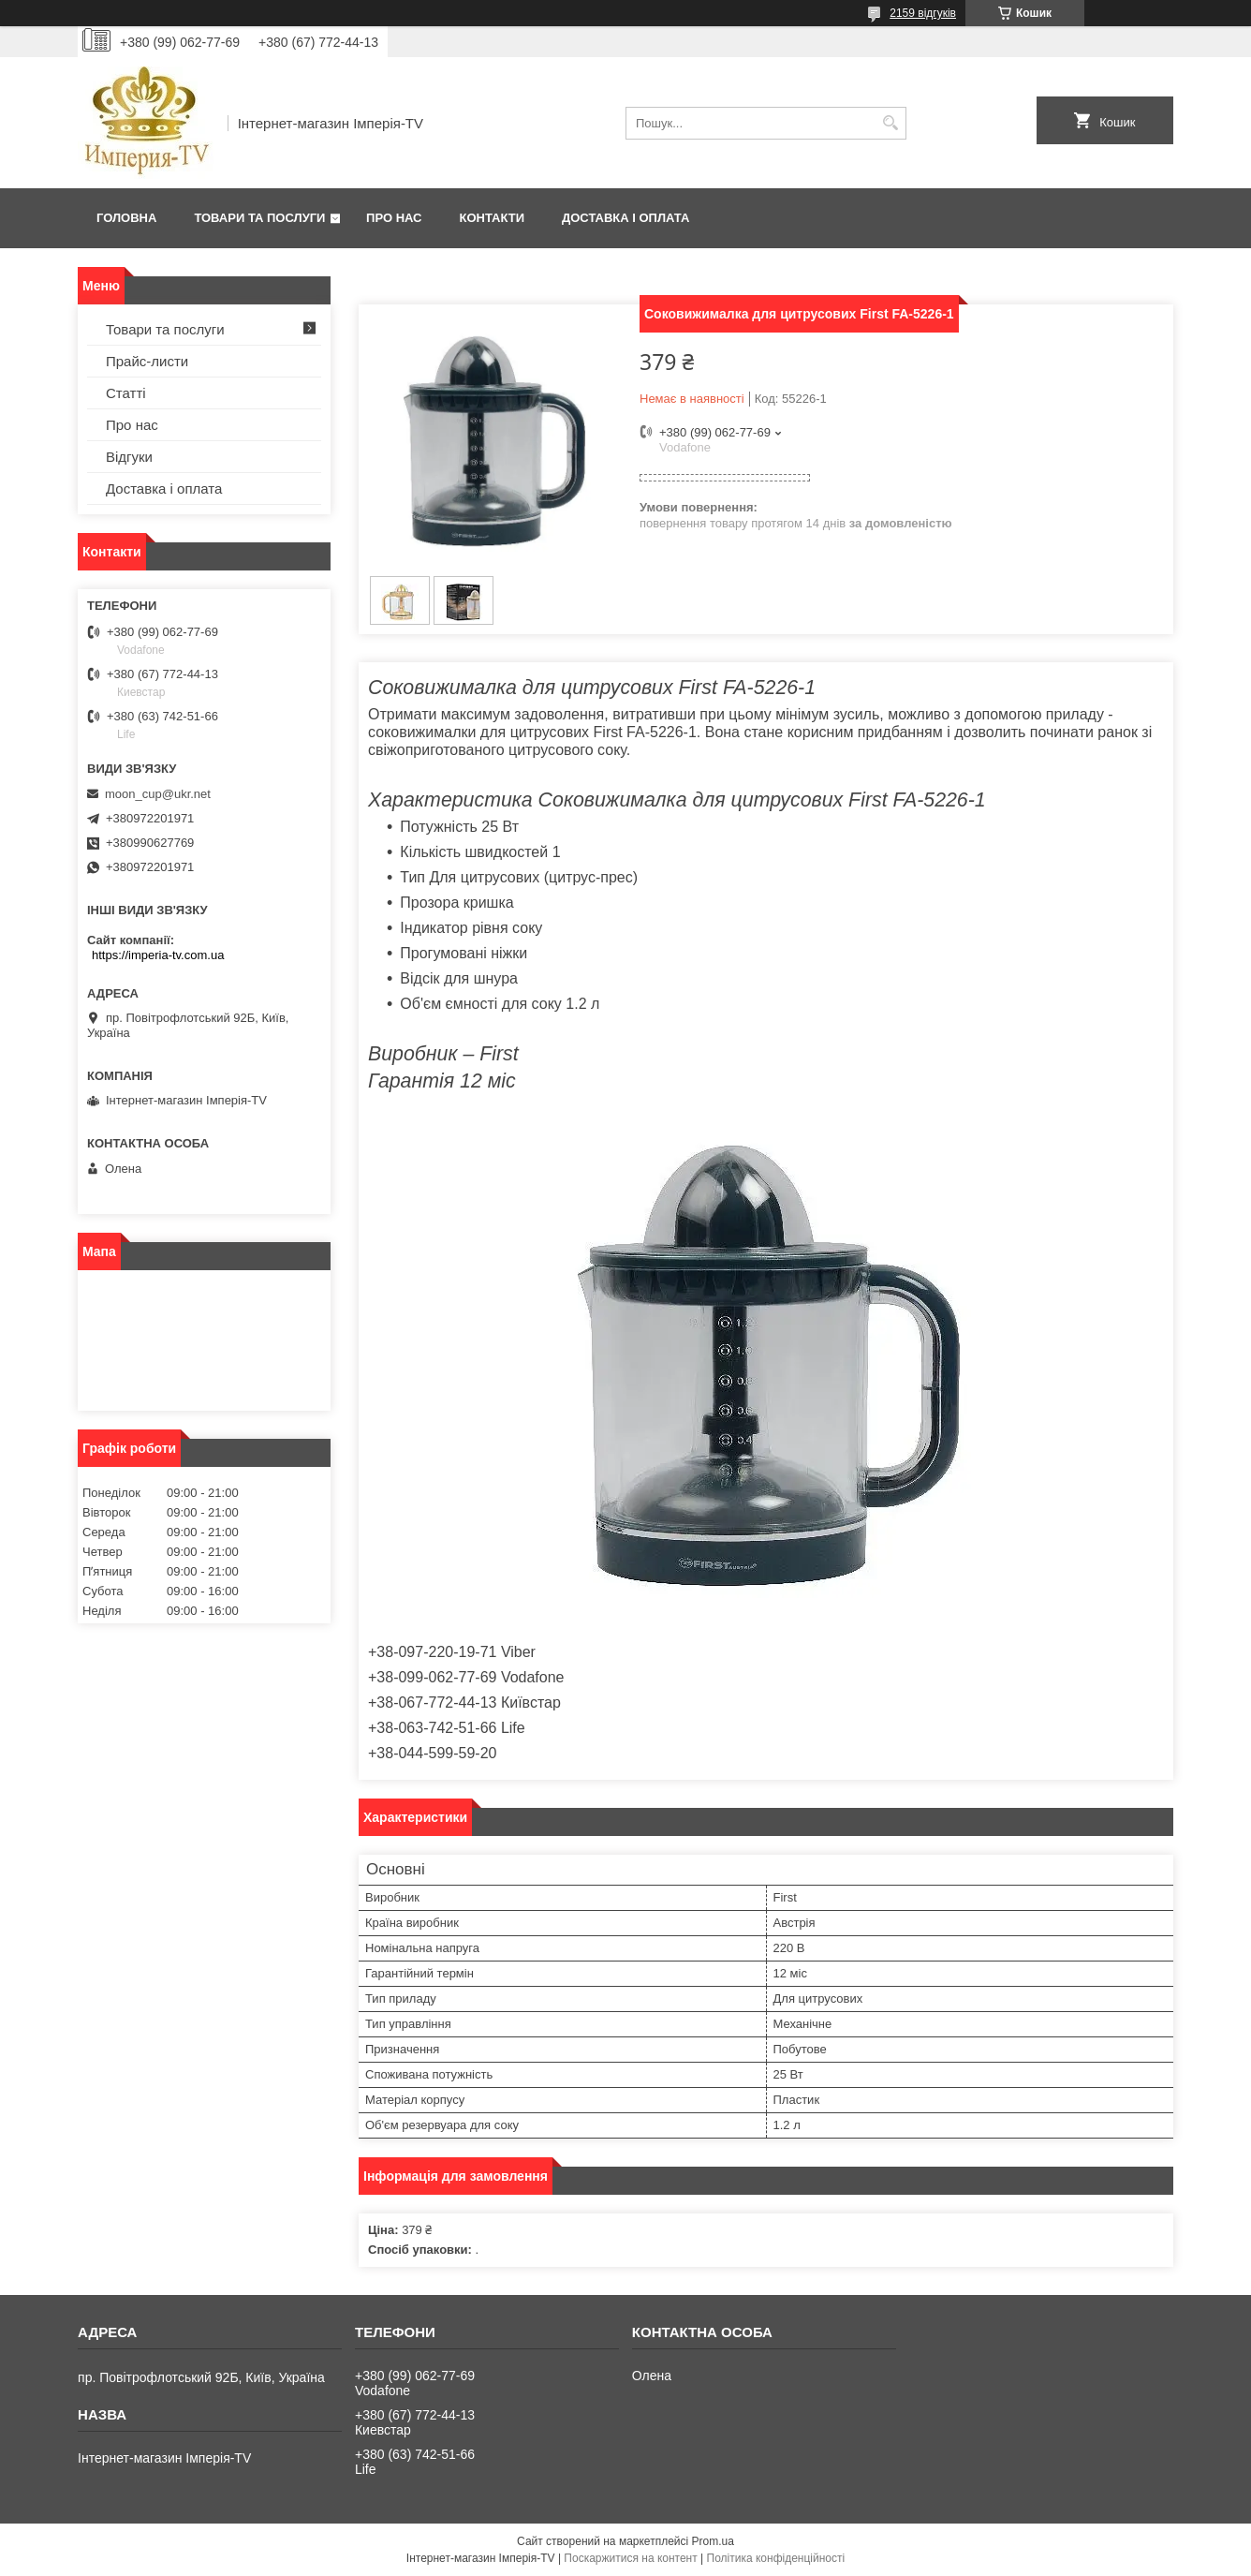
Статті (126, 393)
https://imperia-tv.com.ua (158, 955)
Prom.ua (713, 2541)
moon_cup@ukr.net (158, 794)
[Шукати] (890, 123)
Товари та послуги (259, 218)
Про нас (393, 218)
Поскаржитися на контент (630, 2558)
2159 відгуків (923, 13)
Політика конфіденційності (776, 2558)
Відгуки (129, 457)
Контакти (492, 218)
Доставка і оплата (625, 218)
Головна (126, 218)
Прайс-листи (147, 361)
